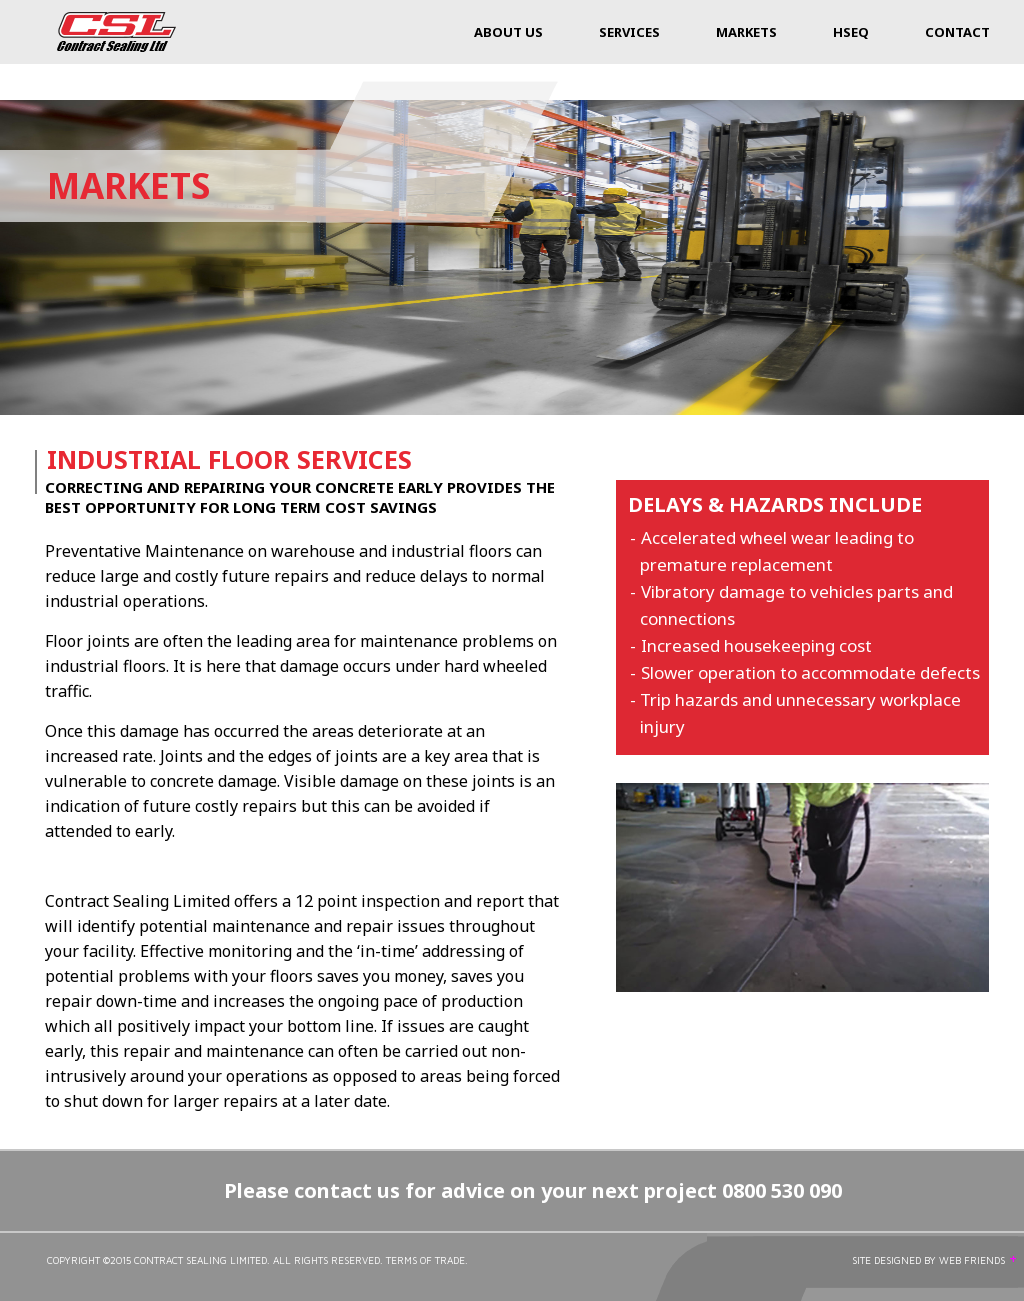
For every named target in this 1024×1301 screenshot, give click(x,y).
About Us (508, 32)
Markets (746, 32)
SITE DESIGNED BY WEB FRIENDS (935, 1260)
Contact (957, 32)
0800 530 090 (782, 1190)
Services (629, 32)
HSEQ (851, 32)
